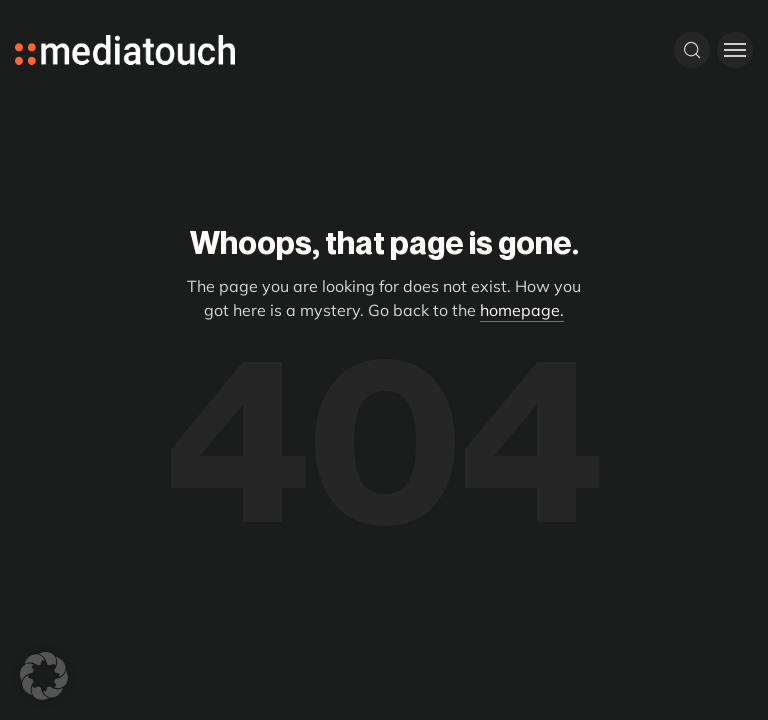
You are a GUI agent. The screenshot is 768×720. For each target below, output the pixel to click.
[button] (44, 676)
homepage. (522, 310)
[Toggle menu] (735, 50)
